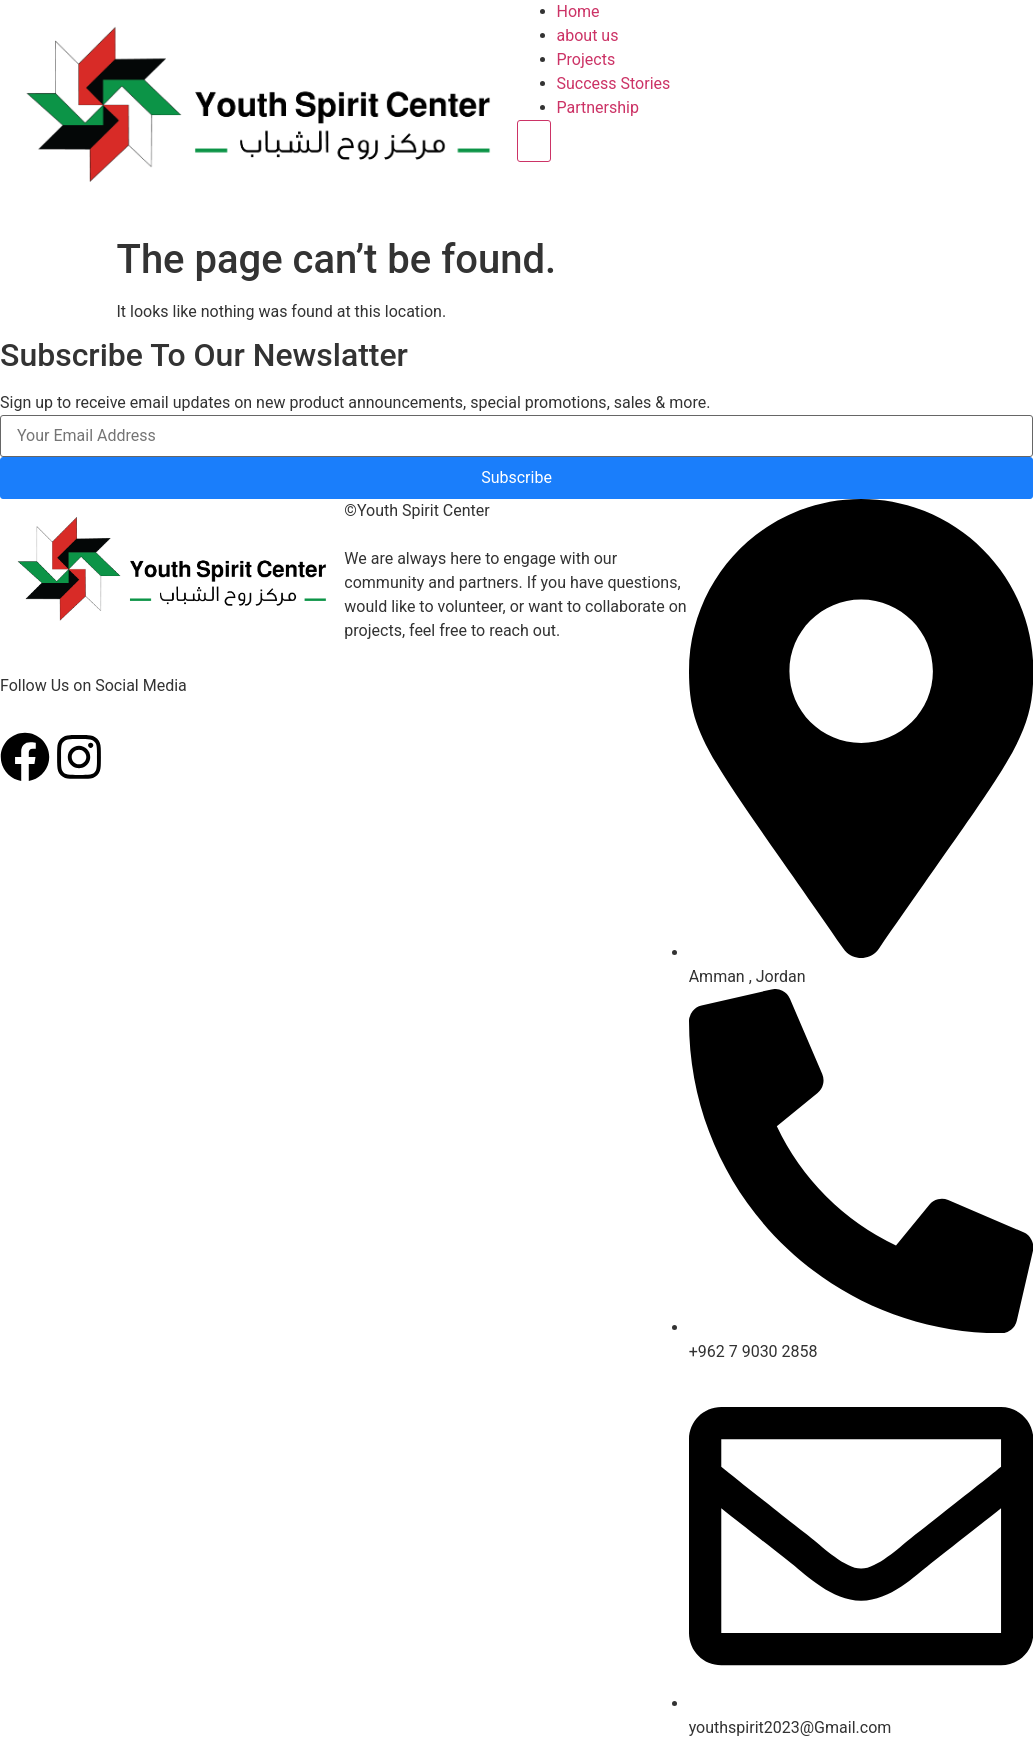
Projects (586, 59)
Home (578, 11)
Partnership (598, 107)
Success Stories (614, 83)
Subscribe (516, 477)
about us (588, 35)
